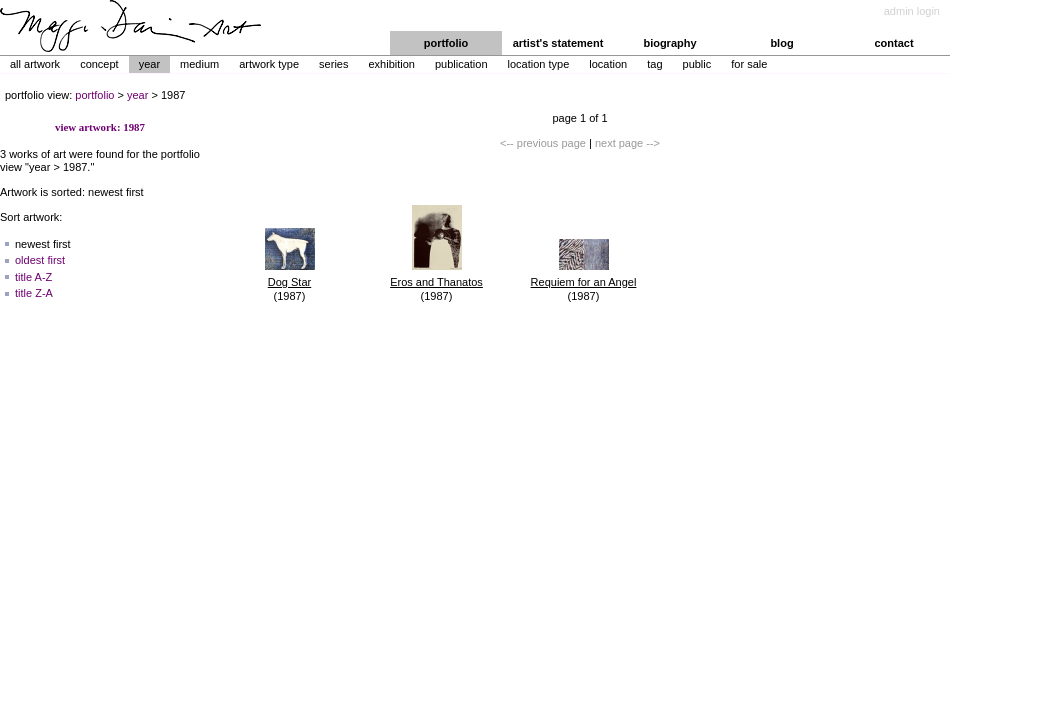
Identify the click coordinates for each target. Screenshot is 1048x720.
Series (333, 64)
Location (608, 64)
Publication (461, 64)
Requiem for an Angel (584, 282)
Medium (199, 64)
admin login (912, 11)
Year (149, 64)
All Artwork (35, 64)
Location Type (539, 64)
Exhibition (391, 64)
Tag (654, 64)
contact (893, 43)
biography (669, 43)
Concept (99, 64)
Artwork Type (269, 64)
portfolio (446, 43)
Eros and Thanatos (436, 282)
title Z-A (34, 293)
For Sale (749, 64)
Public (697, 64)
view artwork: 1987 (100, 127)
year (137, 95)
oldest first (40, 260)
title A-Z (33, 277)
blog (781, 43)
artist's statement (558, 43)
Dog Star (289, 282)
